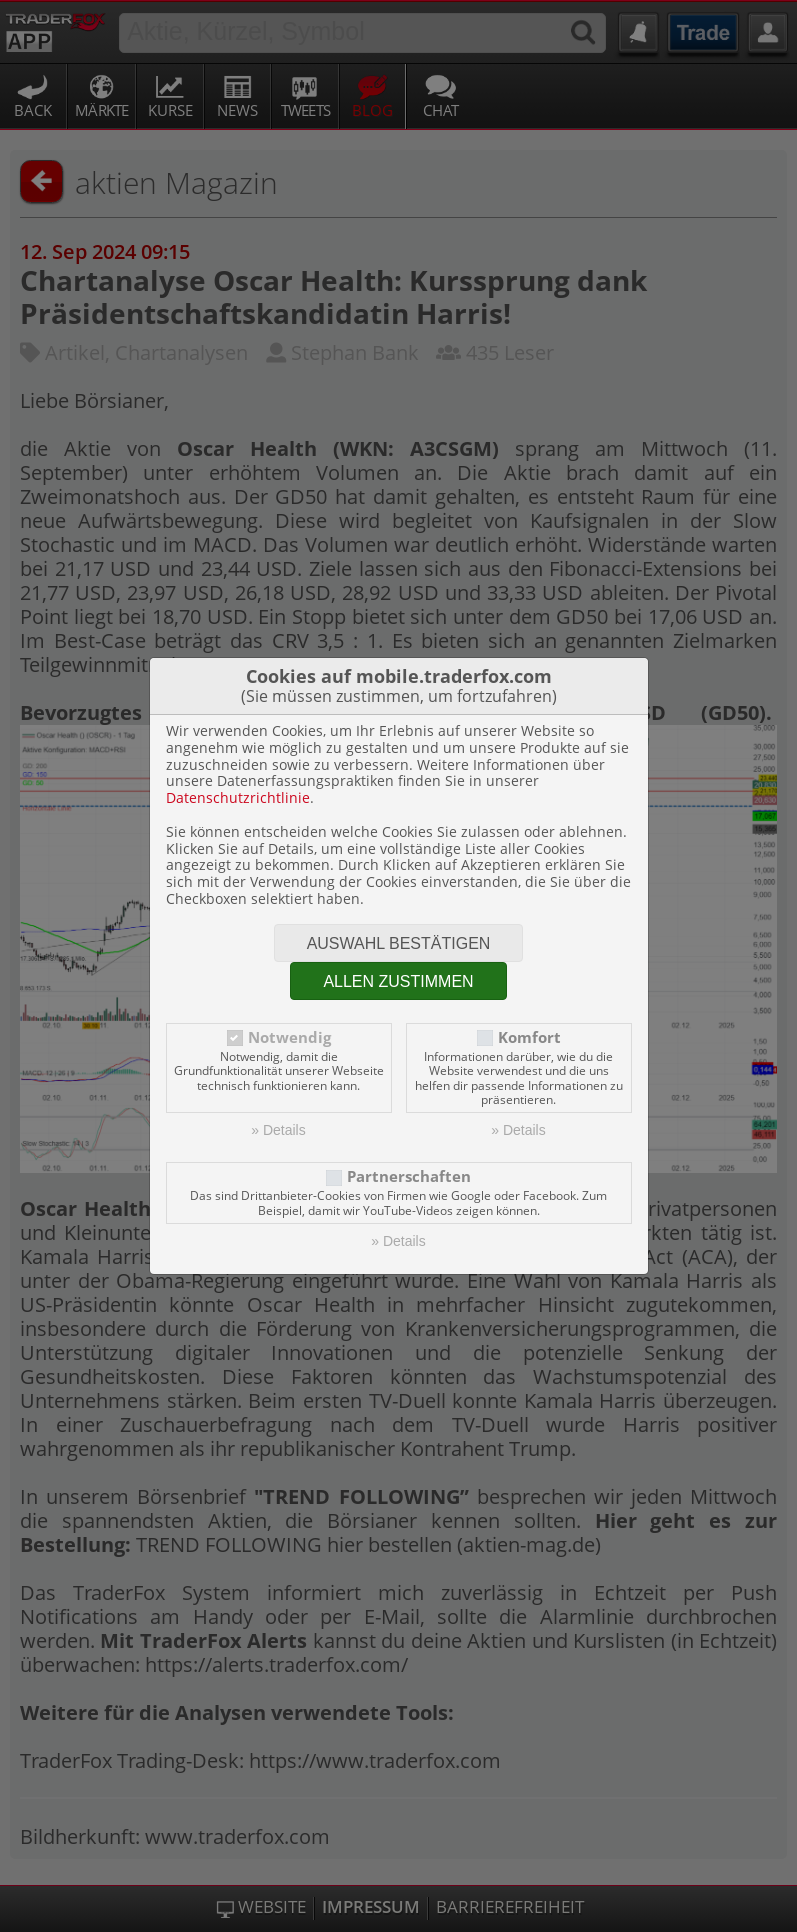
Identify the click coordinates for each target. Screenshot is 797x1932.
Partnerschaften (409, 1176)
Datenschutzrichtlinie (238, 797)
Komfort (529, 1037)
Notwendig (289, 1037)
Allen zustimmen (398, 981)
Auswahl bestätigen (399, 943)
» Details (278, 1130)
